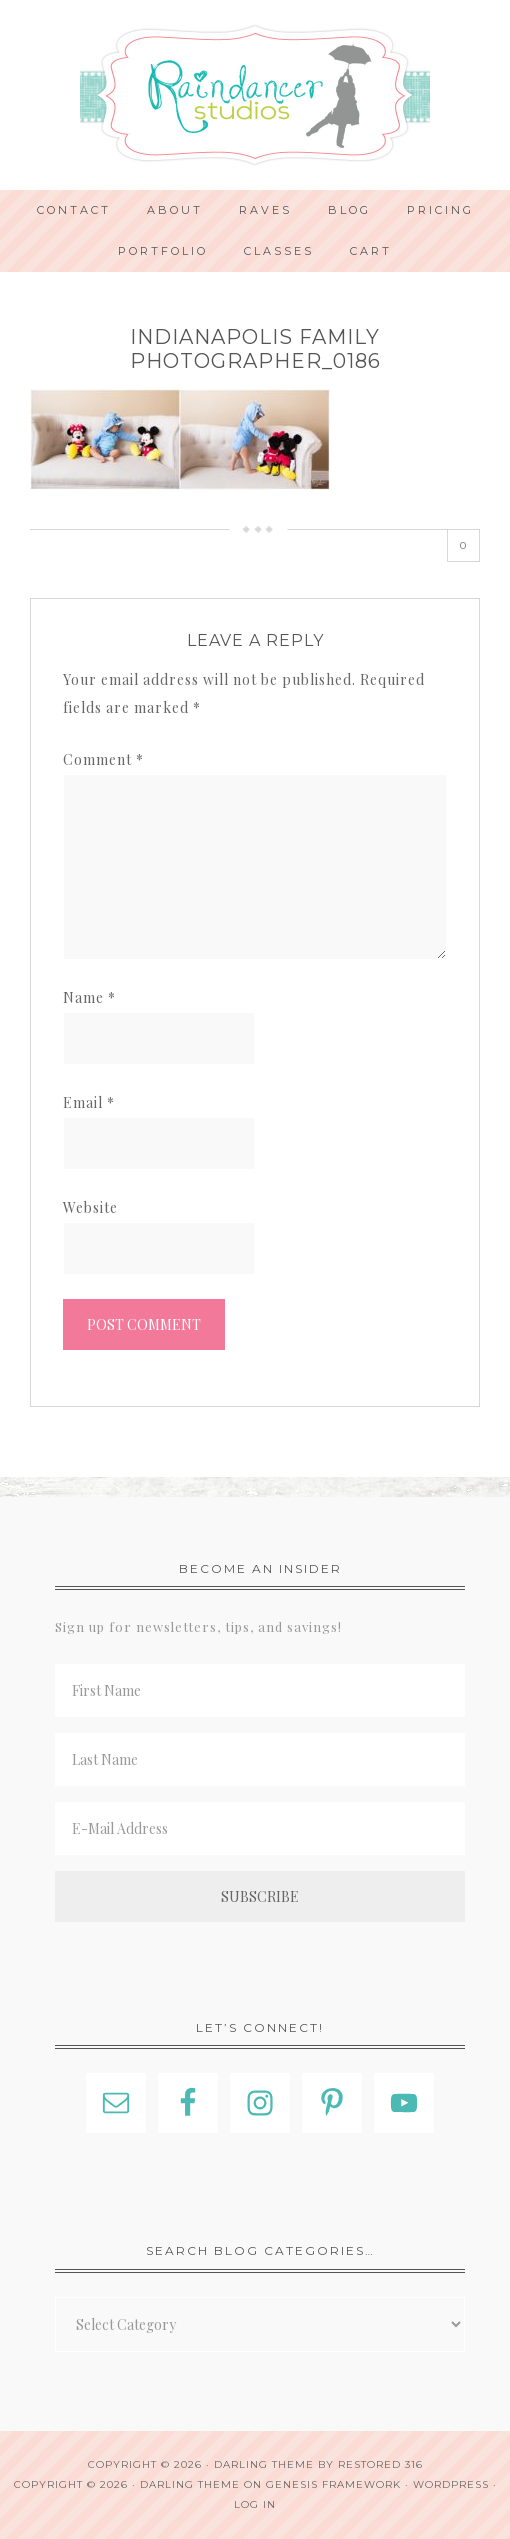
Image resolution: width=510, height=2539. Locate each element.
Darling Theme (190, 2484)
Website (90, 1207)
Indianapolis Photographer (255, 95)
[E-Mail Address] (260, 1828)
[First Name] (260, 1690)
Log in (255, 2504)
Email (89, 1102)
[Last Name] (260, 1759)
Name (89, 997)
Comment (103, 759)
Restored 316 (380, 2464)
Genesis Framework (333, 2484)
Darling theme (264, 2464)
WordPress (451, 2484)
